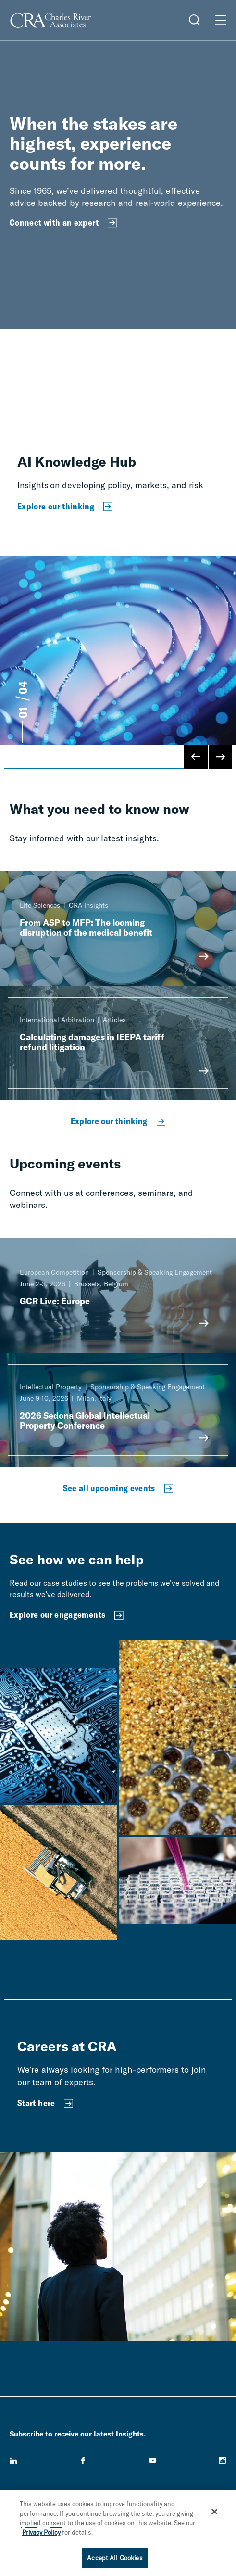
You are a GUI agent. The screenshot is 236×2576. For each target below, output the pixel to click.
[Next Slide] (220, 757)
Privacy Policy (41, 2532)
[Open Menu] (220, 20)
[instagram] (222, 2460)
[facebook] (83, 2460)
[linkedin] (13, 2460)
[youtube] (153, 2460)
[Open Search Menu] (194, 20)
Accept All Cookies (114, 2558)
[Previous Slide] (196, 757)
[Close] (214, 2511)
